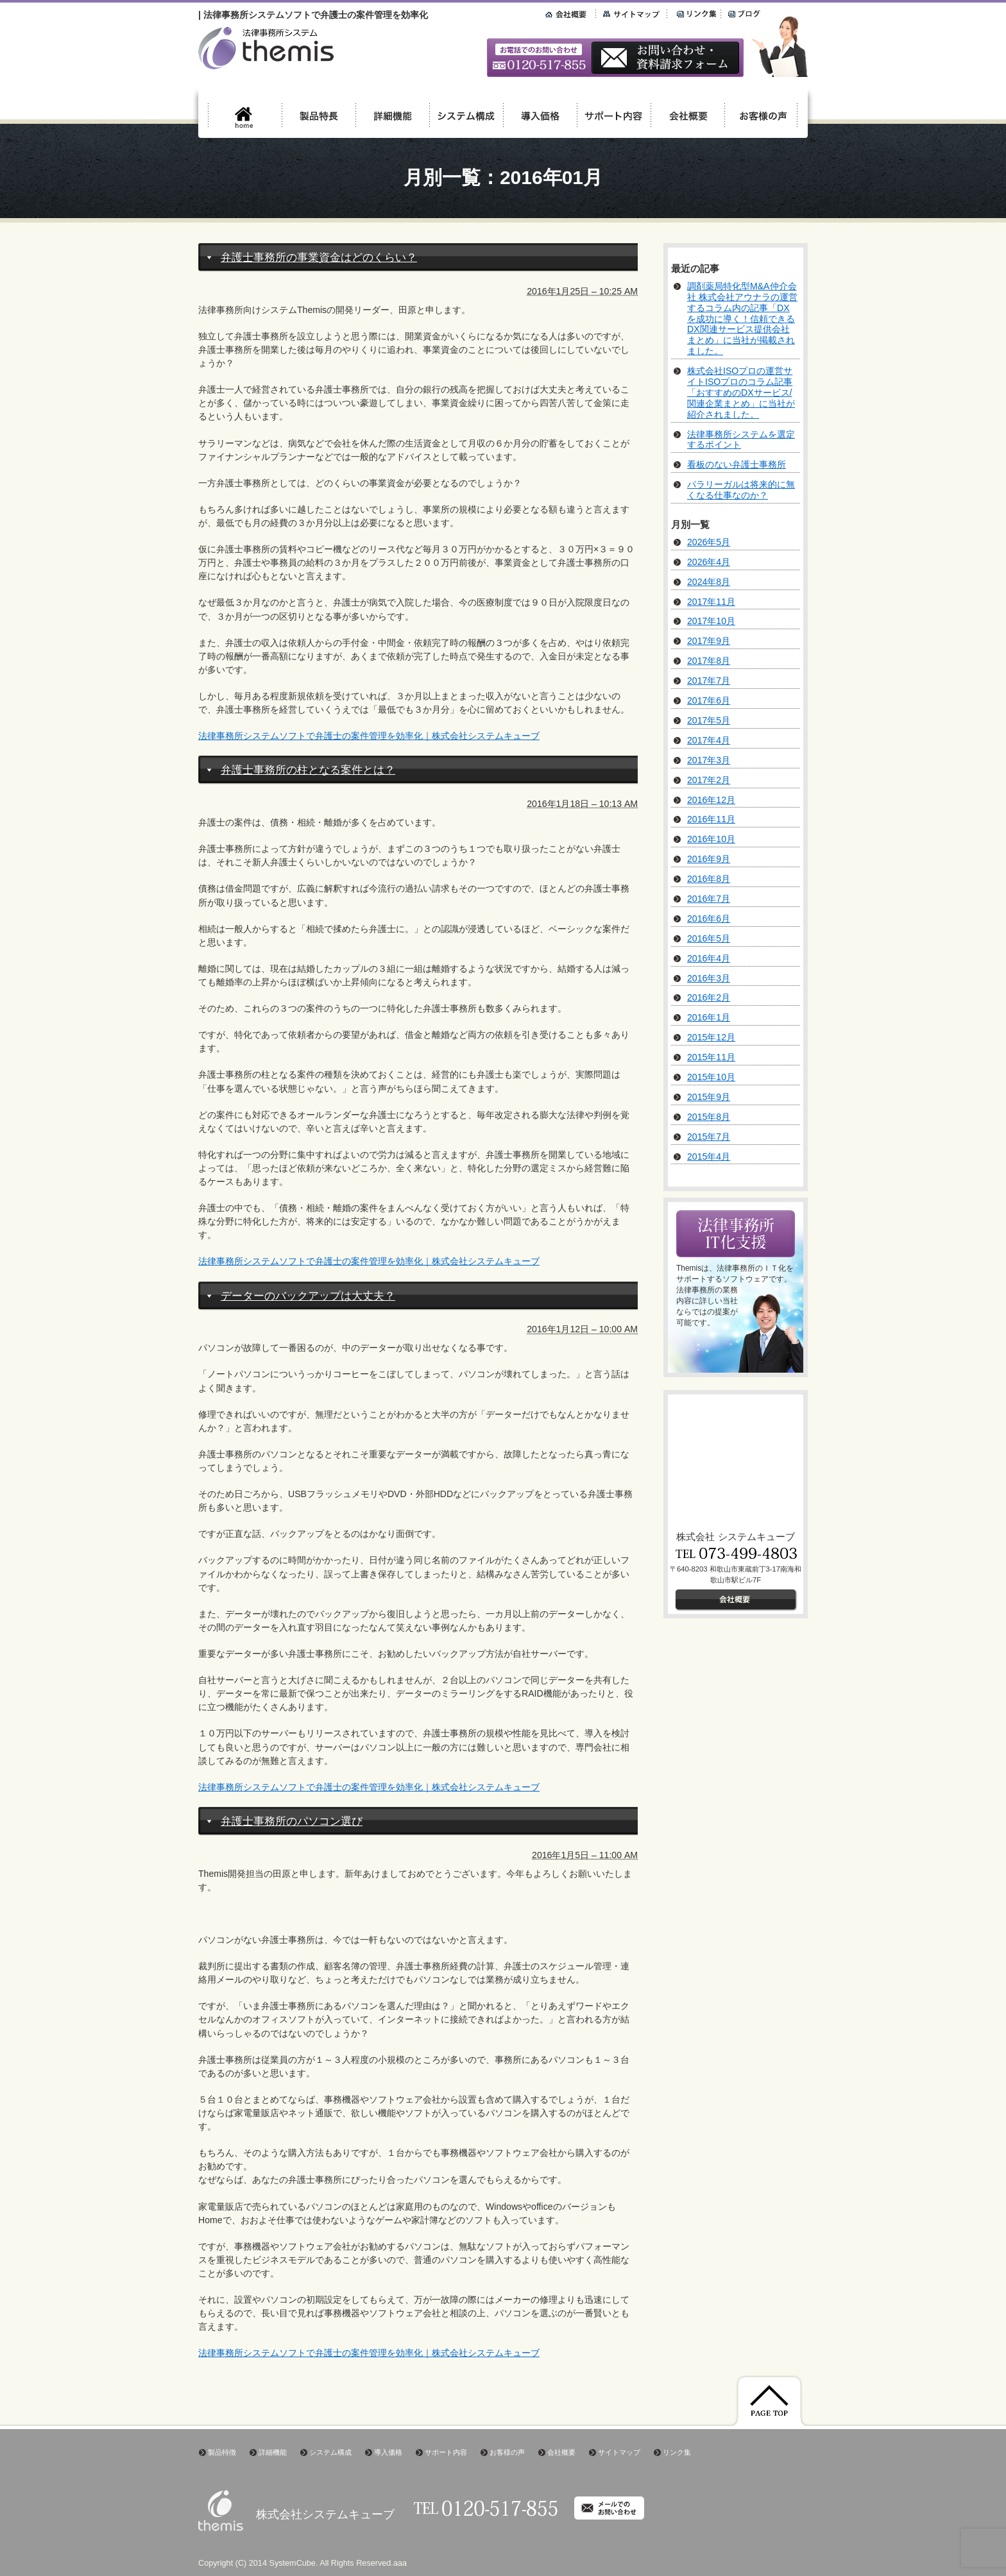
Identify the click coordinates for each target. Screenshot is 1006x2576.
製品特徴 (222, 2452)
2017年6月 (708, 700)
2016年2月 (708, 997)
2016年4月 (708, 958)
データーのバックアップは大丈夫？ (308, 1296)
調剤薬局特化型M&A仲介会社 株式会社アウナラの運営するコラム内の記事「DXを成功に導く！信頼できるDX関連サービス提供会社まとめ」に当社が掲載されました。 (742, 318)
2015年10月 (711, 1077)
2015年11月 (711, 1057)
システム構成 (330, 2452)
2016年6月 (708, 918)
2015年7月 (708, 1136)
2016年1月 (708, 1017)
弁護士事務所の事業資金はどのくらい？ (319, 257)
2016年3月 (708, 978)
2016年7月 (708, 899)
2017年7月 (708, 680)
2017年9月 (708, 641)
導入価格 (388, 2452)
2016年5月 (708, 938)
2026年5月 (708, 542)
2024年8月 (708, 582)
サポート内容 (446, 2452)
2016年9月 (708, 859)
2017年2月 (708, 780)
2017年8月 (708, 661)
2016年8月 (708, 879)
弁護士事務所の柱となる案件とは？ (308, 770)
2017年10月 (711, 621)
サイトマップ (619, 2452)
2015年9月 (708, 1097)
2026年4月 (708, 562)
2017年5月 (708, 720)
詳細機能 (273, 2452)
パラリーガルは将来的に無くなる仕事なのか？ (741, 489)
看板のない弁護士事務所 (736, 464)
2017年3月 (708, 760)
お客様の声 (507, 2452)
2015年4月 (708, 1156)
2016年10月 (711, 839)
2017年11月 (711, 602)
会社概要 (561, 2452)
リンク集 (677, 2452)
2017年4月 (708, 740)
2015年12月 (711, 1037)
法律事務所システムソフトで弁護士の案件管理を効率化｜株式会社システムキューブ (369, 736)
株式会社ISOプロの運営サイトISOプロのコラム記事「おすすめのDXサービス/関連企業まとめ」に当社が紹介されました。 (741, 392)
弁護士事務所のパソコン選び (291, 1821)
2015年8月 (708, 1117)
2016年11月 (711, 819)
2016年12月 (711, 800)
